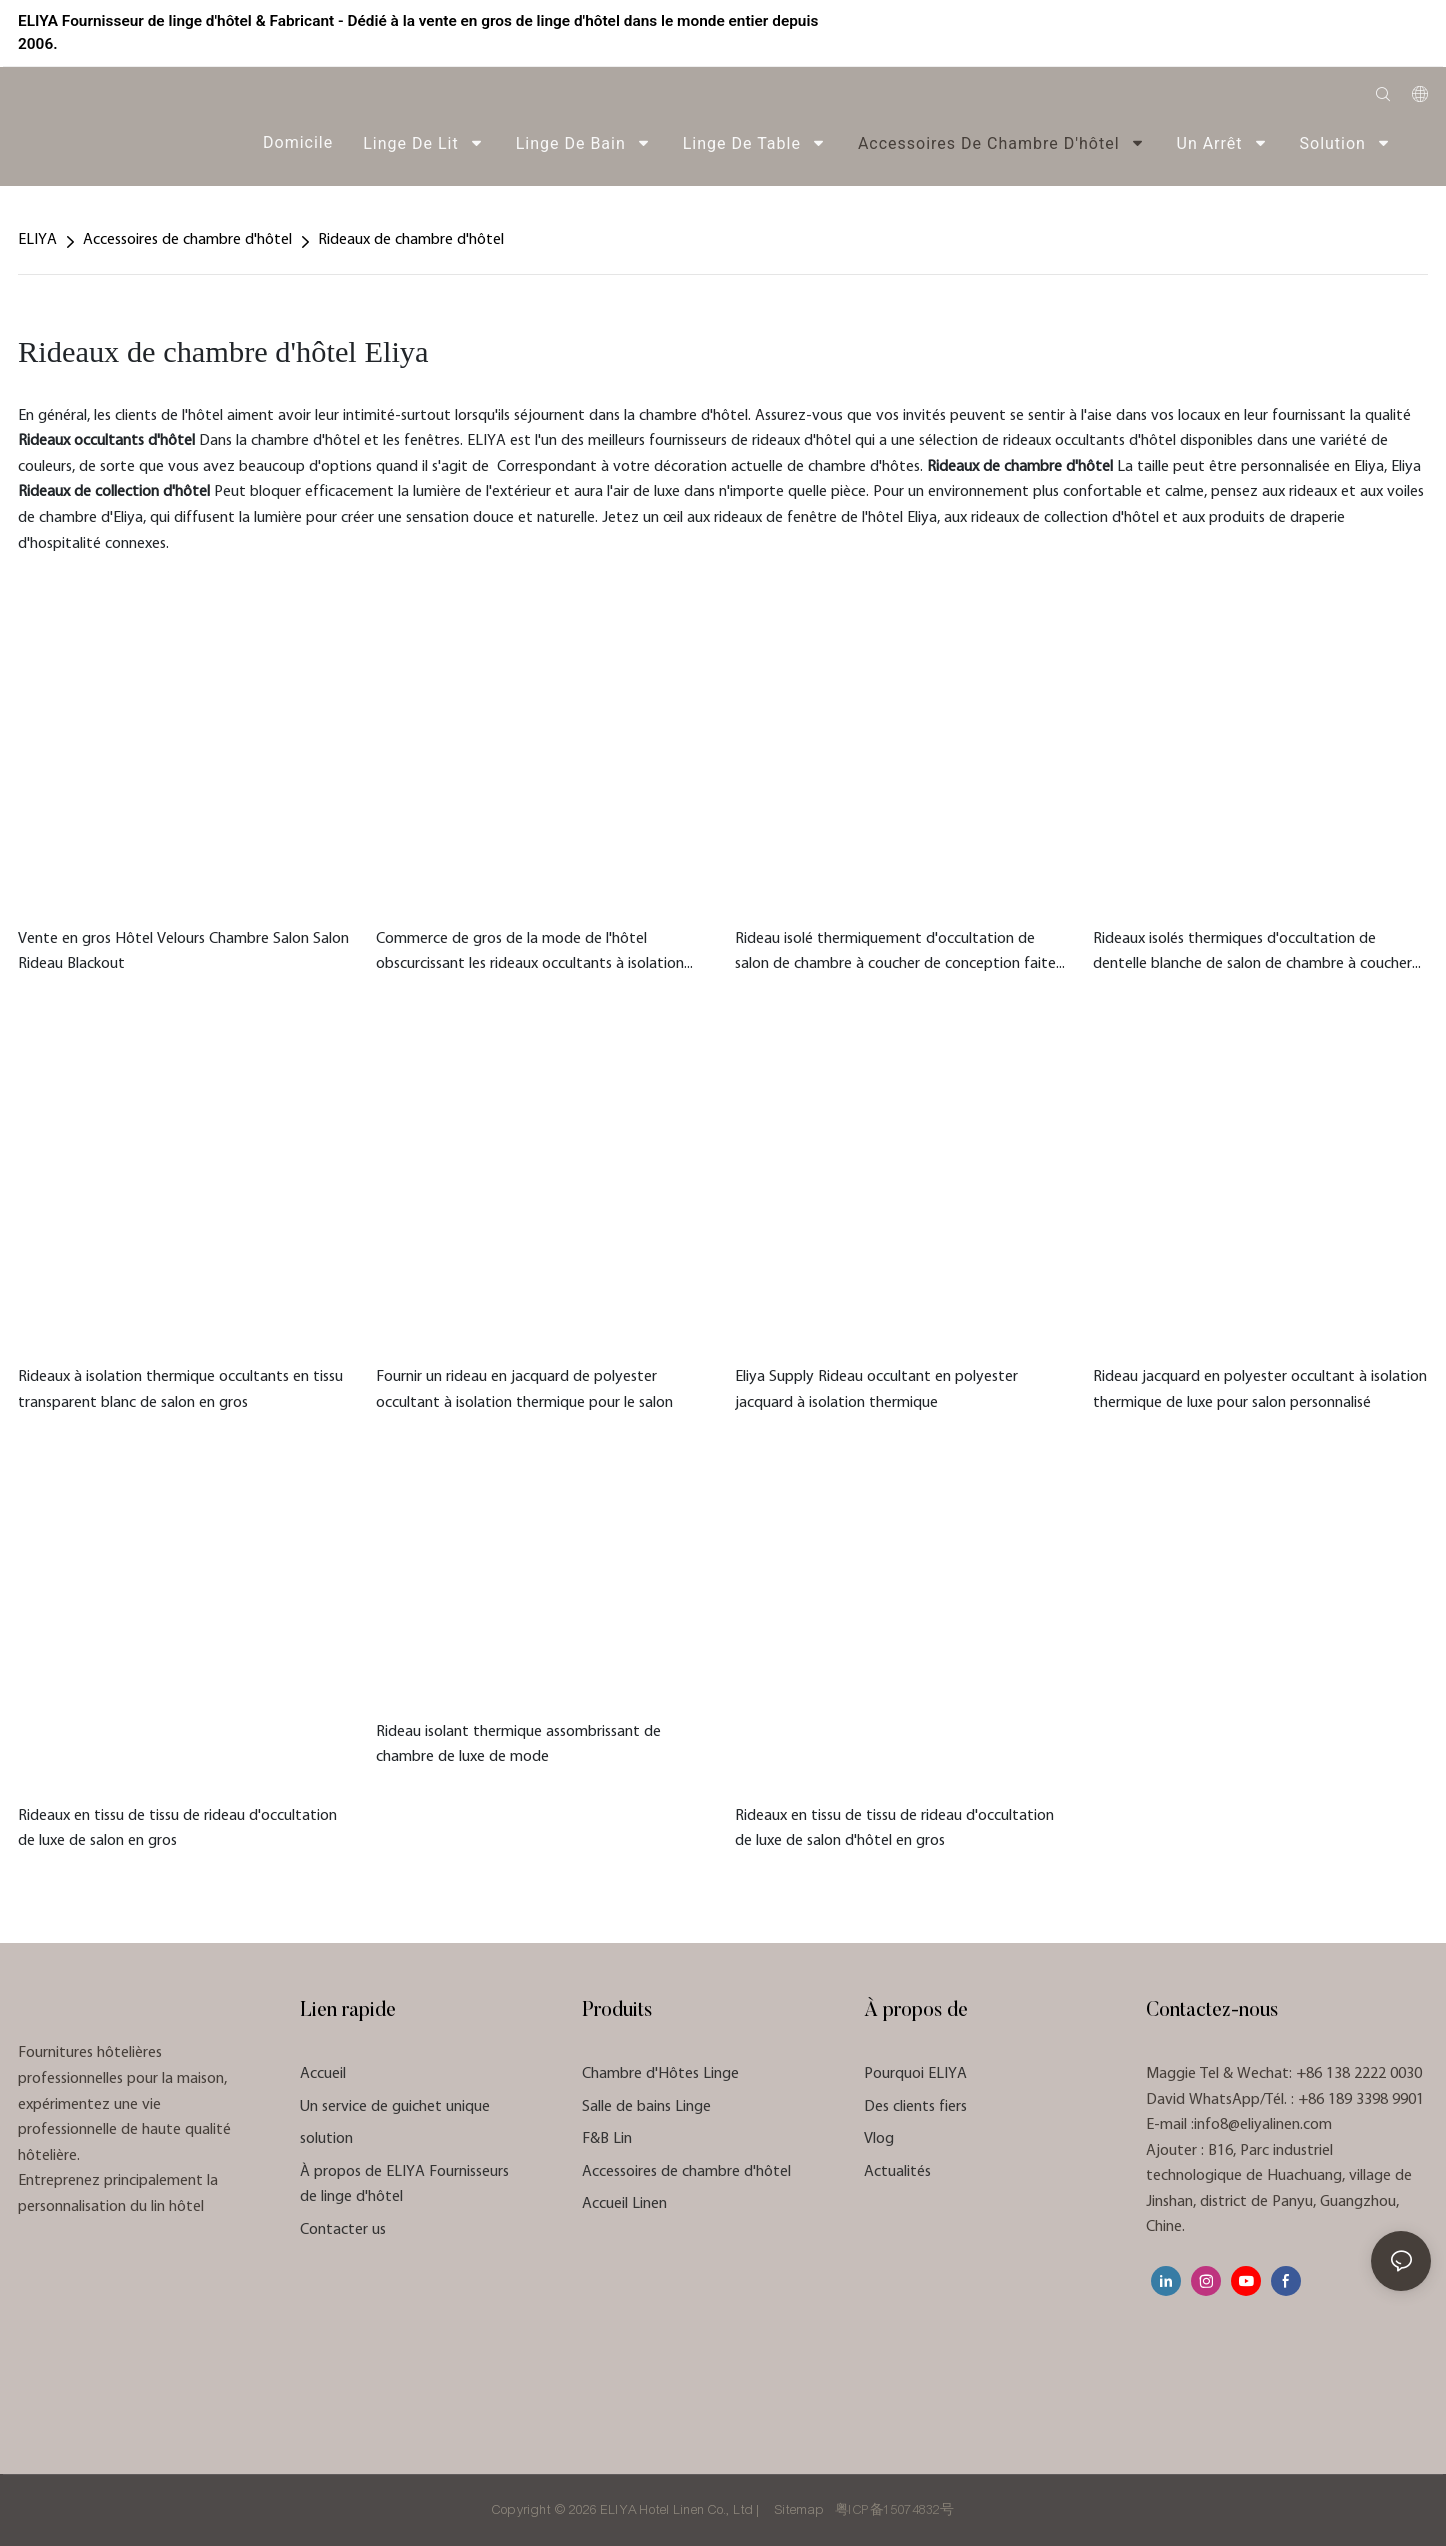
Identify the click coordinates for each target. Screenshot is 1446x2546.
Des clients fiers (915, 2107)
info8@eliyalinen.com (1263, 2125)
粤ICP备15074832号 (894, 2510)
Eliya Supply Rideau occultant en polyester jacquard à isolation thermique (876, 1390)
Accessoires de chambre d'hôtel (187, 240)
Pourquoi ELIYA (915, 2074)
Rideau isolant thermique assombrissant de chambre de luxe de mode (518, 1745)
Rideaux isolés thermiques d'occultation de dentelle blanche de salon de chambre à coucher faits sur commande (1252, 954)
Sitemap (799, 2510)
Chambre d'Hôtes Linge (660, 2074)
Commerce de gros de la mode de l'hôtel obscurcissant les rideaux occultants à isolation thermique (530, 954)
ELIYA (37, 240)
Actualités (897, 2172)
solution (326, 2139)
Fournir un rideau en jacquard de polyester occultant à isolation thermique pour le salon (524, 1390)
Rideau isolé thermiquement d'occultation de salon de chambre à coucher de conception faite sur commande (895, 954)
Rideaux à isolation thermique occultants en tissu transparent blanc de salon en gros (180, 1390)
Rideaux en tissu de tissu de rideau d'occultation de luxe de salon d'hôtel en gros (894, 1829)
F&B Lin (607, 2139)
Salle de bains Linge (646, 2107)
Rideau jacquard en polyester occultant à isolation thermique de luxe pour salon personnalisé (1260, 1390)
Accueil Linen (624, 2204)
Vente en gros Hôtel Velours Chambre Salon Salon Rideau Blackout (183, 952)
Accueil (323, 2074)
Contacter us (343, 2230)
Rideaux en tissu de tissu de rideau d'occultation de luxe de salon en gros (177, 1829)
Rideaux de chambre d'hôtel (411, 240)
